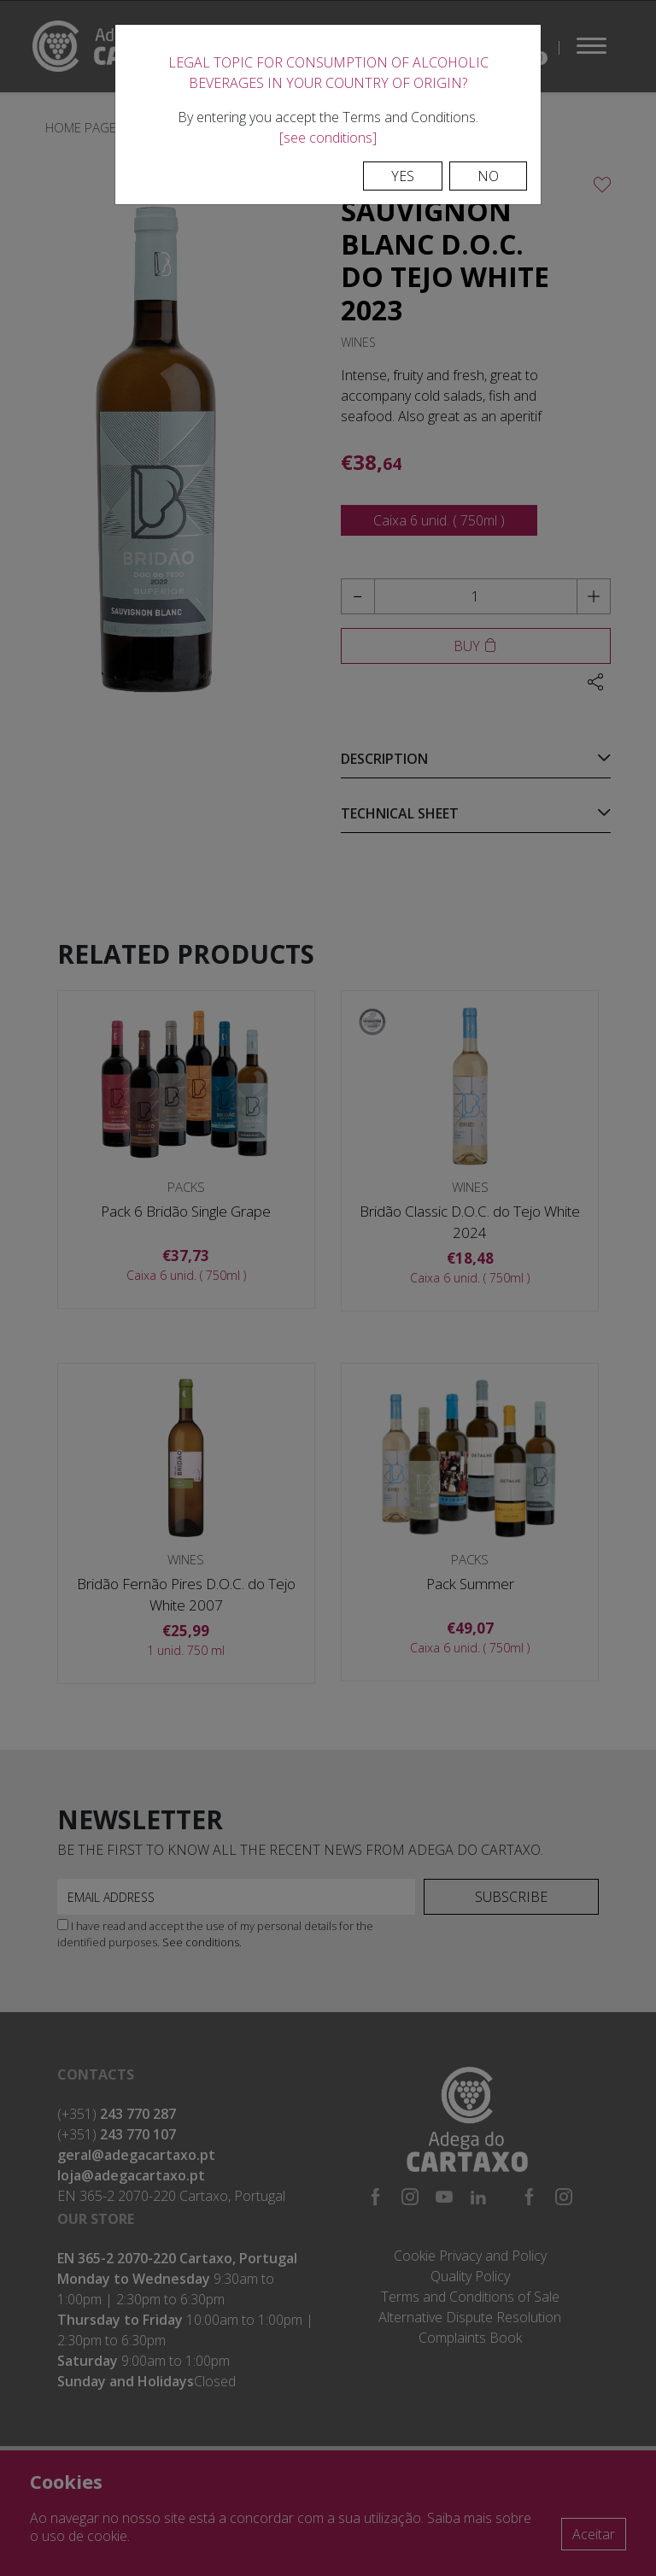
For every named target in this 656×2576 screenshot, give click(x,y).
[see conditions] (328, 137)
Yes (402, 176)
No (488, 176)
